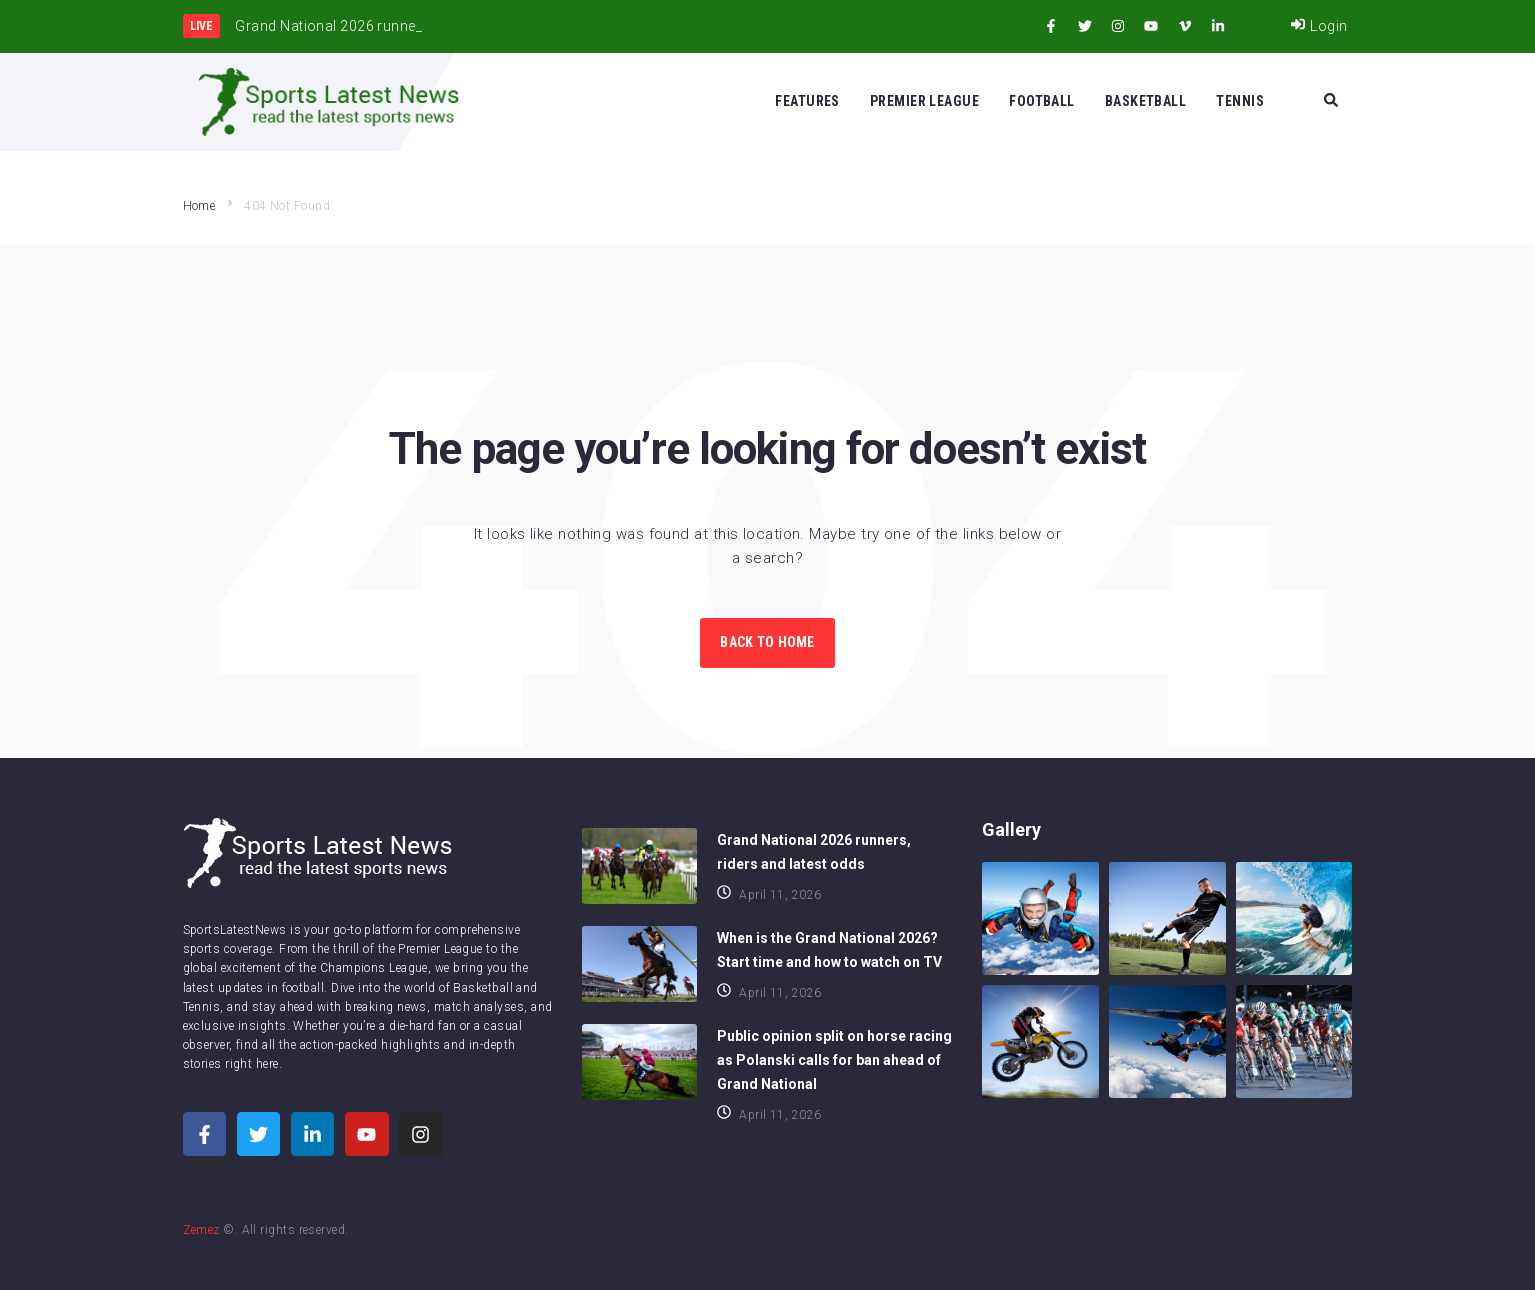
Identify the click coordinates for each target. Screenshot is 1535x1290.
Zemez (201, 1230)
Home (199, 206)
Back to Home (767, 642)
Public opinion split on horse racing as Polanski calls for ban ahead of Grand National (834, 1060)
